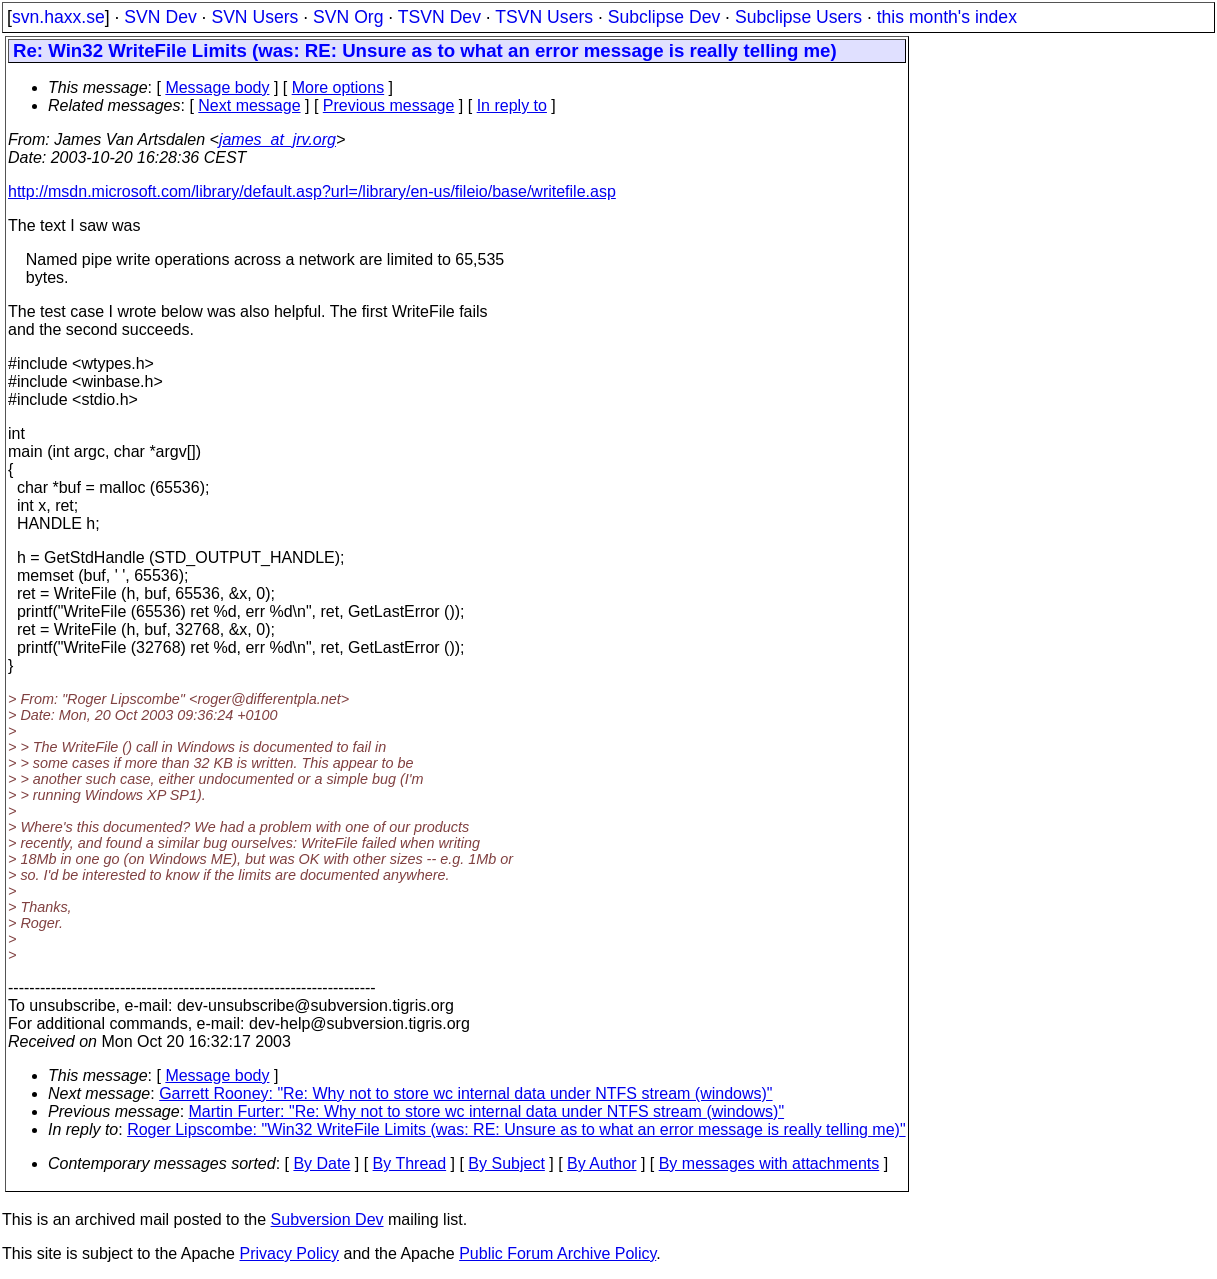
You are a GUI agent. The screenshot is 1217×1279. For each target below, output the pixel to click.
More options (338, 87)
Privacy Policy (289, 1253)
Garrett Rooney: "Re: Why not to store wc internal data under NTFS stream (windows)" (465, 1093)
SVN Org (348, 17)
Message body (217, 87)
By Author (601, 1163)
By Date (321, 1163)
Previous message (389, 105)
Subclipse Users (798, 17)
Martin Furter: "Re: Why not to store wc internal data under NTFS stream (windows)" (487, 1111)
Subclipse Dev (664, 17)
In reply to (512, 105)
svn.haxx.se (58, 17)
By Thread (410, 1163)
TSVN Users (544, 17)
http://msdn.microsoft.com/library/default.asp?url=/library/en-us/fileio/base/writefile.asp (312, 191)
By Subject (506, 1163)
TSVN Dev (439, 17)
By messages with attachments (769, 1163)
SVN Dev (160, 17)
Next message (249, 105)
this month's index (947, 17)
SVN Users (254, 17)
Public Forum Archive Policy (557, 1253)
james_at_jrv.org (277, 139)
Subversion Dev (327, 1219)
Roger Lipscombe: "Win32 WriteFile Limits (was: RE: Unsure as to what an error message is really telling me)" (516, 1129)
